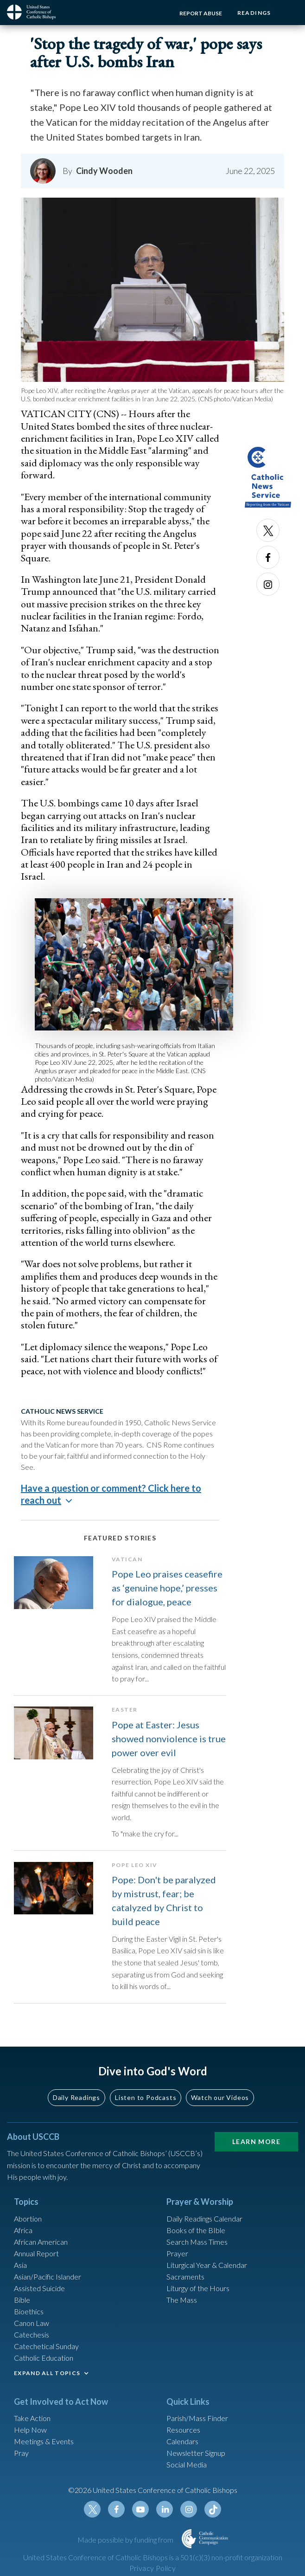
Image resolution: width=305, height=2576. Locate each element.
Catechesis (31, 2339)
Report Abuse (198, 13)
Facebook (268, 557)
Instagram (268, 584)
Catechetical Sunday (46, 2350)
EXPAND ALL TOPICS (47, 2377)
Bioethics (29, 2316)
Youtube (140, 2513)
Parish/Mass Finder (197, 2423)
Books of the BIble (195, 2234)
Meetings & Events (44, 2446)
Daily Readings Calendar (204, 2223)
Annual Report (36, 2258)
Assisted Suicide (39, 2292)
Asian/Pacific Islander (47, 2281)
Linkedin (164, 2513)
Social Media (186, 2469)
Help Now (30, 2434)
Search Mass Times (197, 2246)
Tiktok (212, 2513)
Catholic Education (43, 2362)
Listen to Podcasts (145, 2102)
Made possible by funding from (126, 2544)
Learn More (256, 2146)
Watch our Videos (220, 2102)
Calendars (182, 2446)
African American (41, 2246)
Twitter (268, 530)
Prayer (177, 2258)
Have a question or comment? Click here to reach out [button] (111, 1494)
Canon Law (31, 2327)
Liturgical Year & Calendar (206, 2269)
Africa (23, 2234)
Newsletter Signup (195, 2458)
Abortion (28, 2223)
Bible (22, 2304)
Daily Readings (76, 2102)
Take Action (32, 2423)
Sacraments (185, 2281)
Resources (183, 2434)
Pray (21, 2458)
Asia (20, 2269)
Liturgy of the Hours (197, 2292)
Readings (253, 12)
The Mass (181, 2304)
